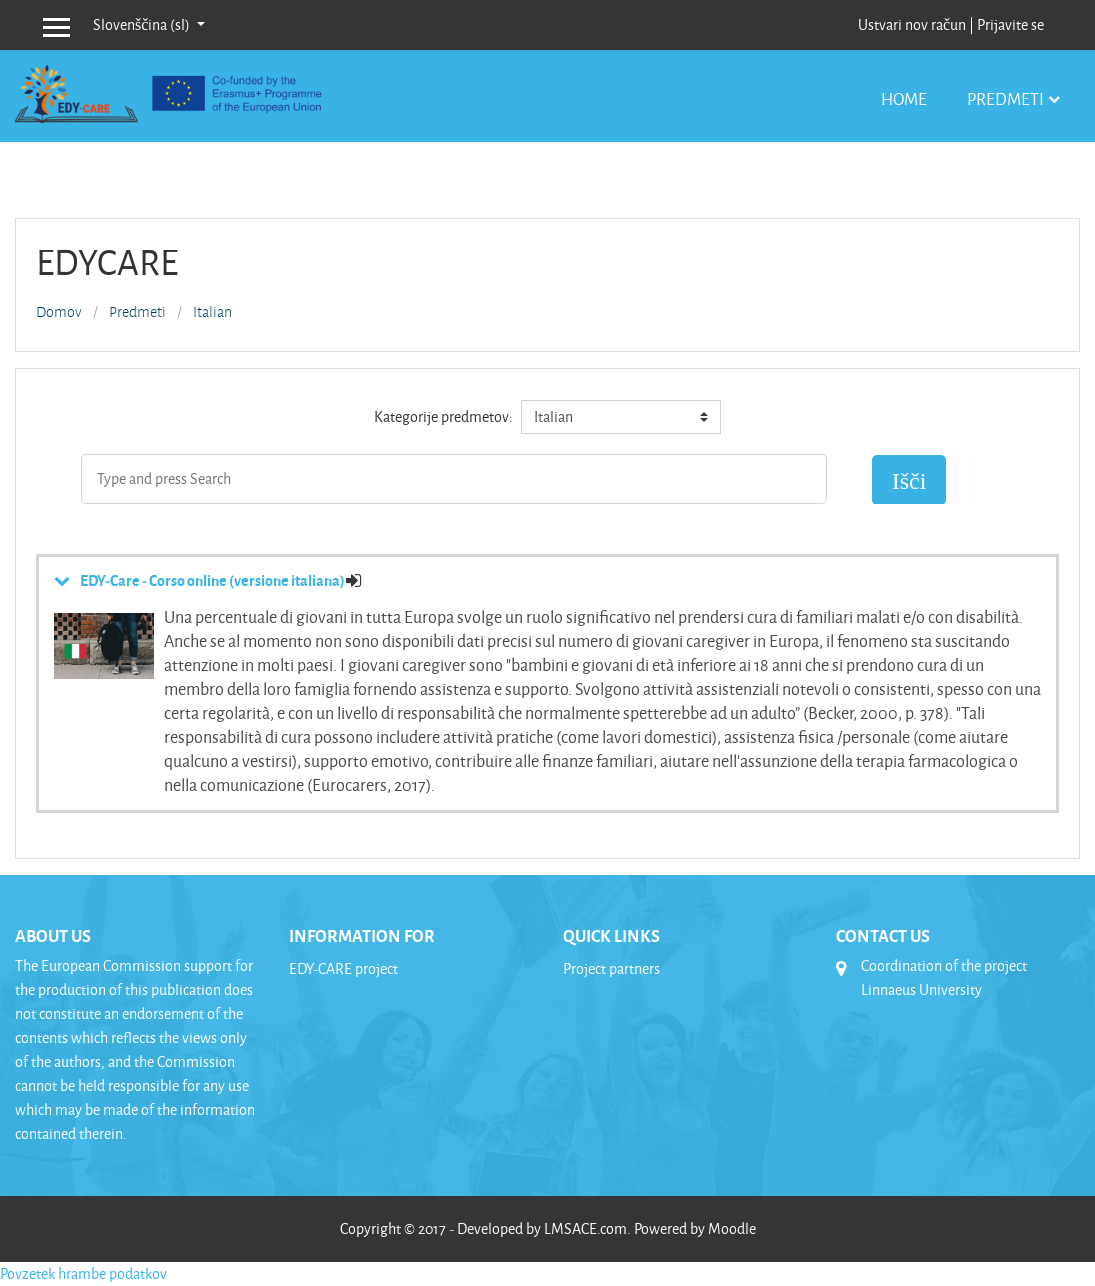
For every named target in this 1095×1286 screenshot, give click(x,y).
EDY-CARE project (343, 968)
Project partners (611, 968)
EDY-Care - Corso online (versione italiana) (212, 580)
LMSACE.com (585, 1228)
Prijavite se (1010, 24)
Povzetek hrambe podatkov (83, 1273)
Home (904, 98)
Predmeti (1005, 98)
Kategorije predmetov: (443, 416)
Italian (212, 312)
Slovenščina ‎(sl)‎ (143, 24)
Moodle (732, 1228)
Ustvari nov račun (912, 24)
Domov (59, 312)
